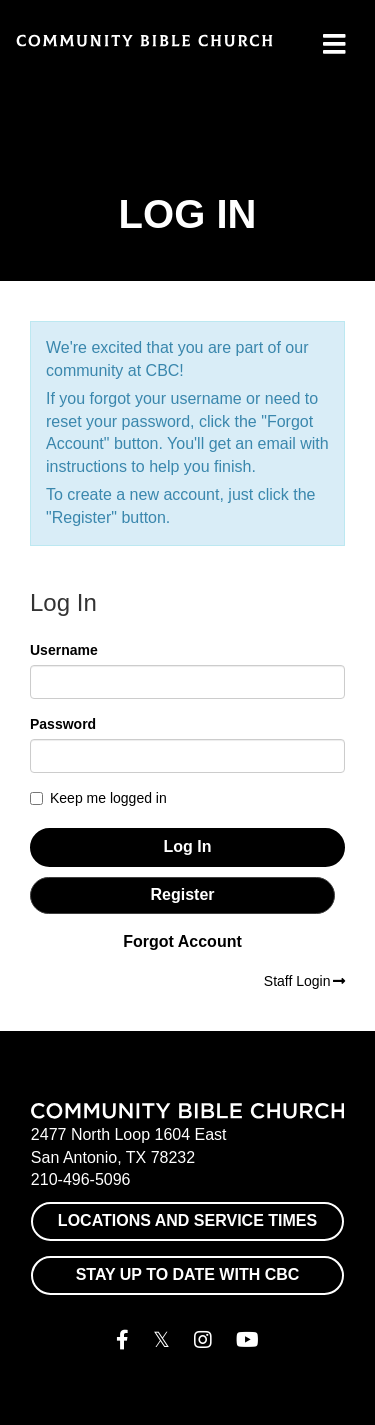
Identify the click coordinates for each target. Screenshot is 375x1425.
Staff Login (304, 981)
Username (64, 650)
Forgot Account (182, 941)
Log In (188, 846)
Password (63, 724)
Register (182, 894)
